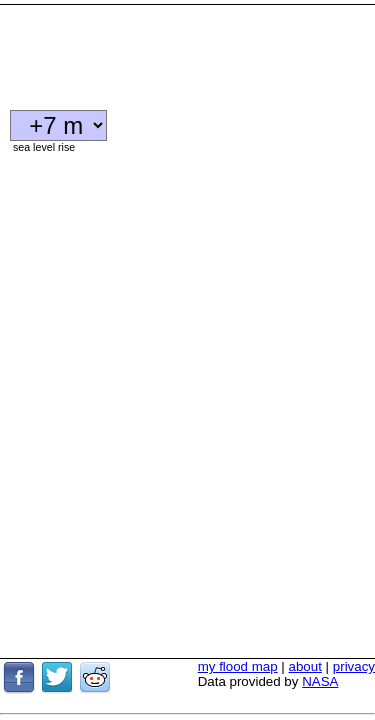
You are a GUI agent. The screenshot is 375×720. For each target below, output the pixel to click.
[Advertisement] (160, 50)
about (305, 613)
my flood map (238, 613)
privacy (354, 613)
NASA (320, 628)
